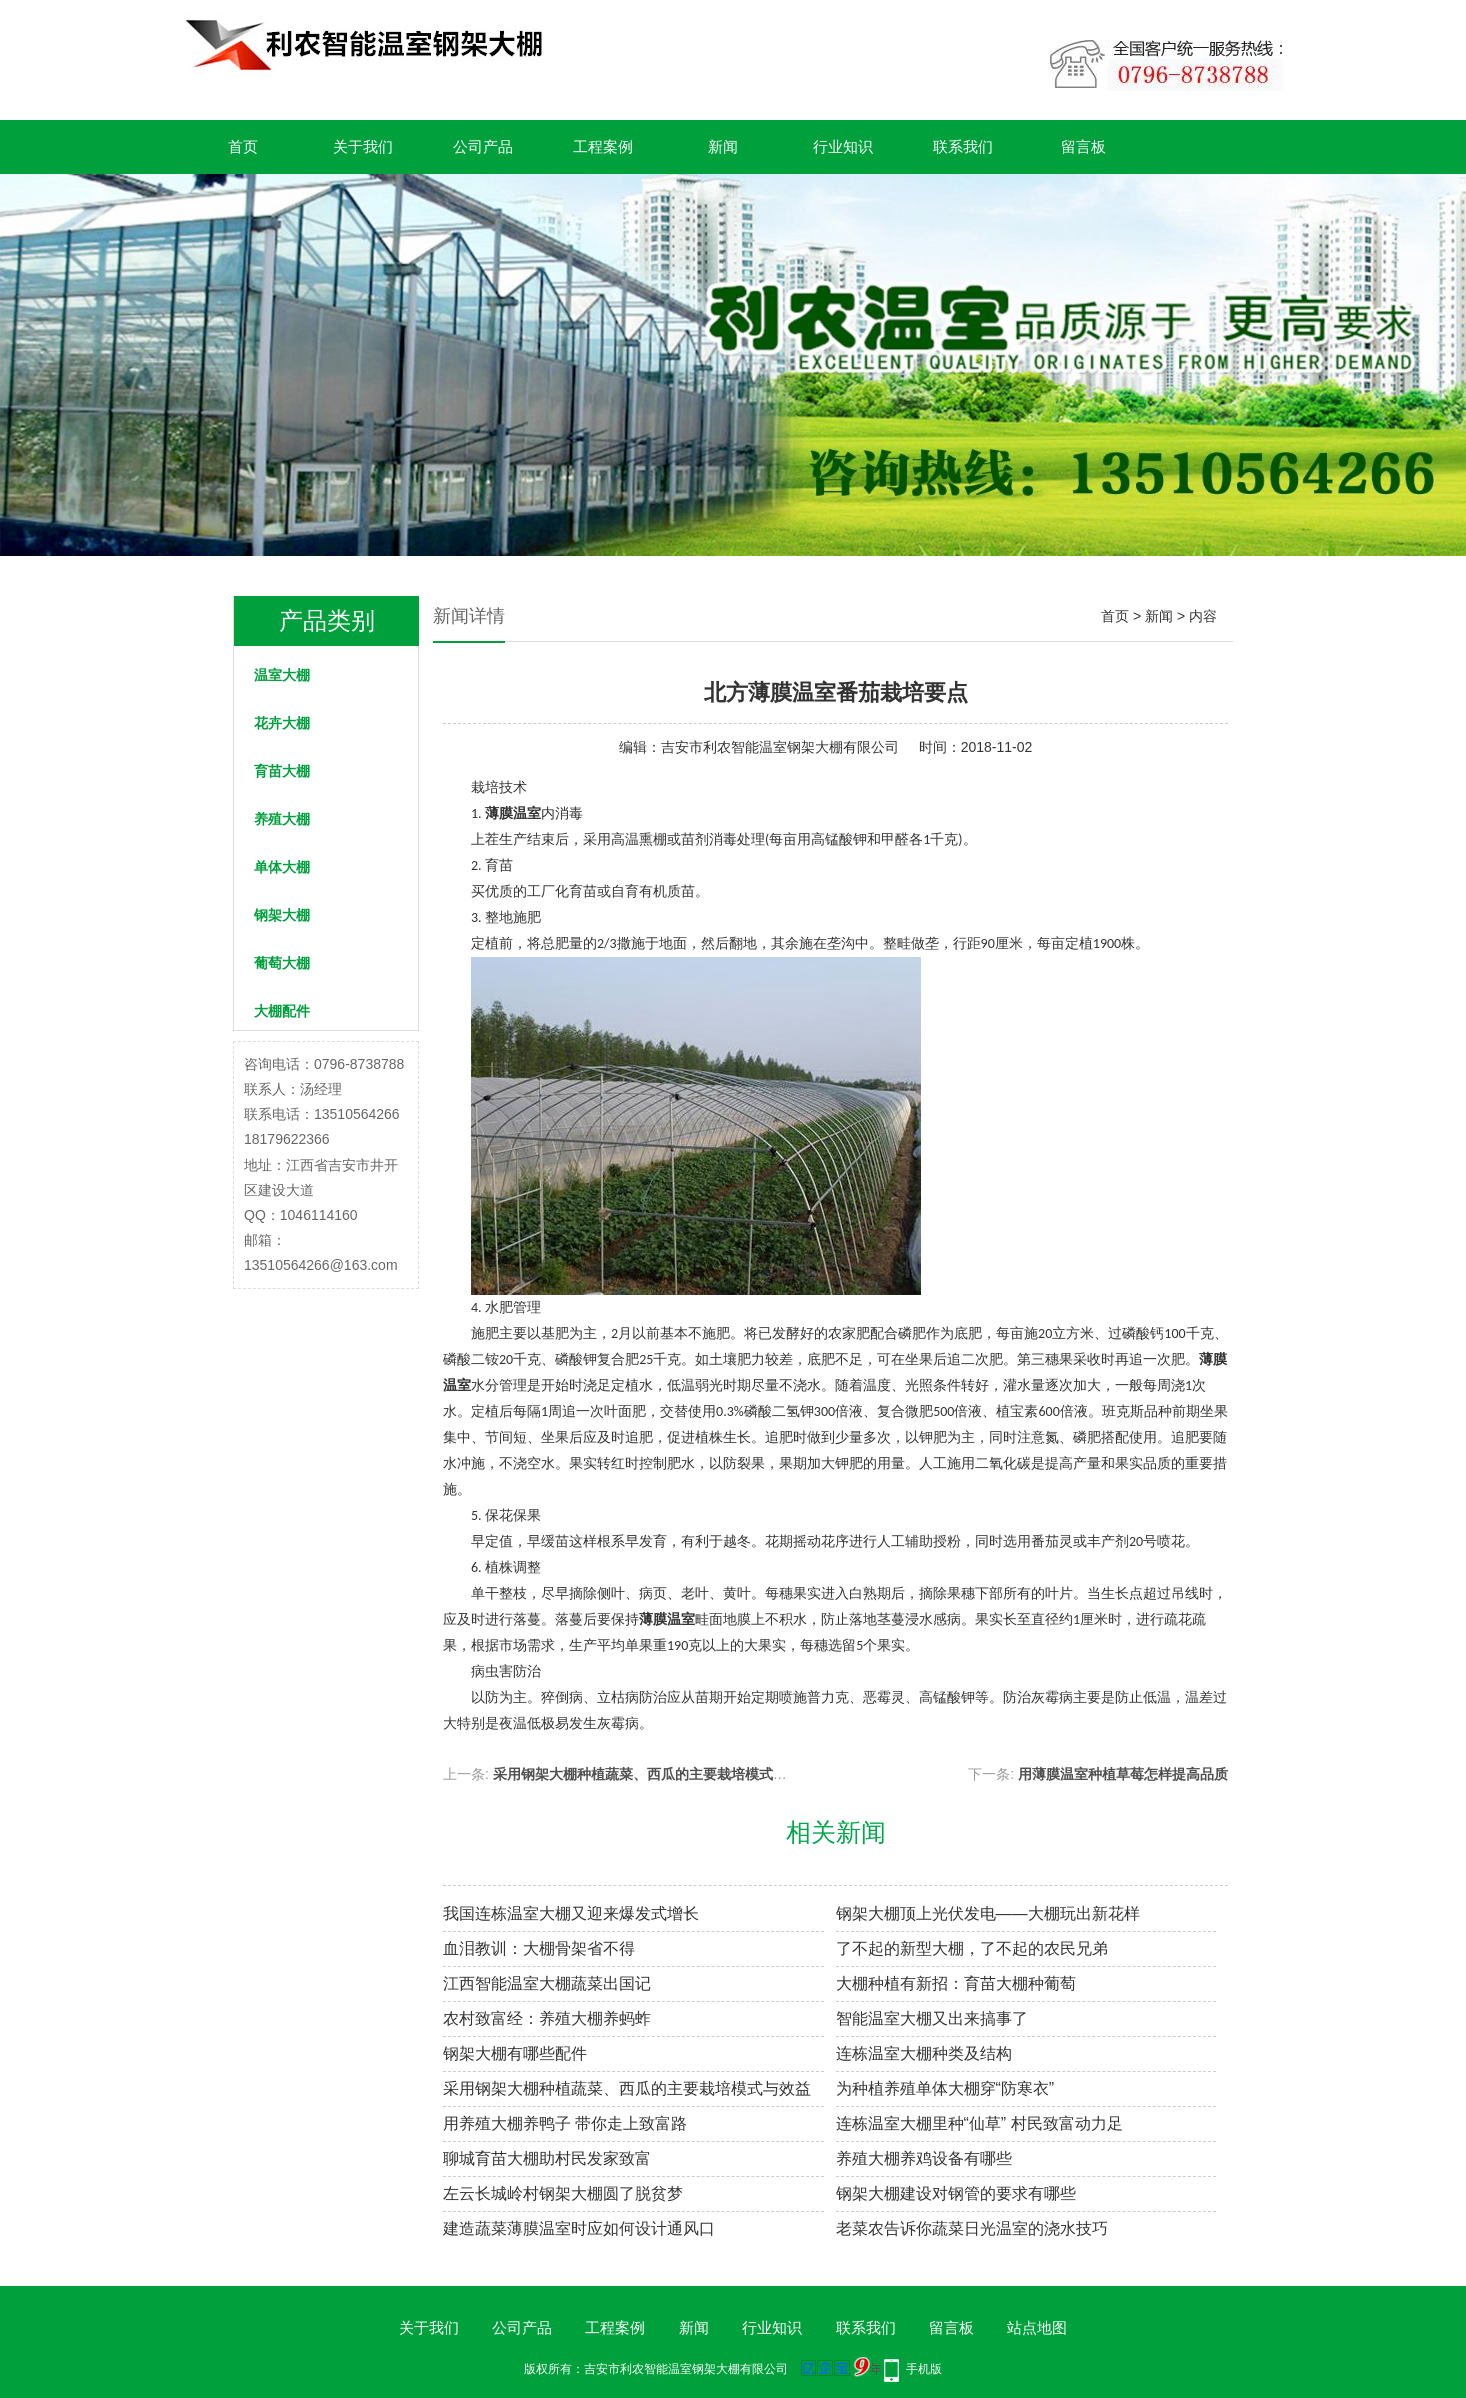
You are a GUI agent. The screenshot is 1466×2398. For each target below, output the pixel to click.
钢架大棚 (282, 915)
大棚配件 (282, 1011)
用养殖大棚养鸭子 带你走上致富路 (565, 2123)
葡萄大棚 (282, 963)
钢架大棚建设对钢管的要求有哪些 (956, 2193)
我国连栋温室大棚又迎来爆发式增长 (571, 1913)
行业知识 (843, 146)
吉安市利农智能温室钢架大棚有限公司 (780, 747)
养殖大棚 (282, 819)
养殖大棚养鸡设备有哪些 (924, 2158)
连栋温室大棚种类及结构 (924, 2053)
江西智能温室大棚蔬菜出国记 (547, 1983)
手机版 (924, 2369)
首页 (243, 146)
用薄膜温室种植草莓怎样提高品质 (1123, 1774)
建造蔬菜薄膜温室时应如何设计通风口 (579, 2228)
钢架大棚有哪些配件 (515, 2053)
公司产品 (483, 146)
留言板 (1083, 146)
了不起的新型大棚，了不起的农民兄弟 (972, 1948)
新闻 (723, 146)
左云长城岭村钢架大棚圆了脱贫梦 (563, 2193)
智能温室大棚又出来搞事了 (932, 2018)
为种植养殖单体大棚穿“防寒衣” (945, 2088)
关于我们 (363, 146)
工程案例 (603, 146)
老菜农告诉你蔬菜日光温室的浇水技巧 (972, 2228)
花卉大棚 (282, 723)
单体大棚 (282, 867)
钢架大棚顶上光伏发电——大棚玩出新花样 (988, 1913)
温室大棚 (282, 675)
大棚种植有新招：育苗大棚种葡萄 (956, 1983)
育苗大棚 (282, 771)
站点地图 (1037, 2327)
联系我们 (963, 146)
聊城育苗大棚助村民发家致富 (547, 2158)
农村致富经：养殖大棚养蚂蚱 (547, 2018)
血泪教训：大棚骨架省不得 (539, 1948)
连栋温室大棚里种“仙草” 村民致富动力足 (979, 2123)
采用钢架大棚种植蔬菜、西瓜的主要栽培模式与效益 (654, 1774)
